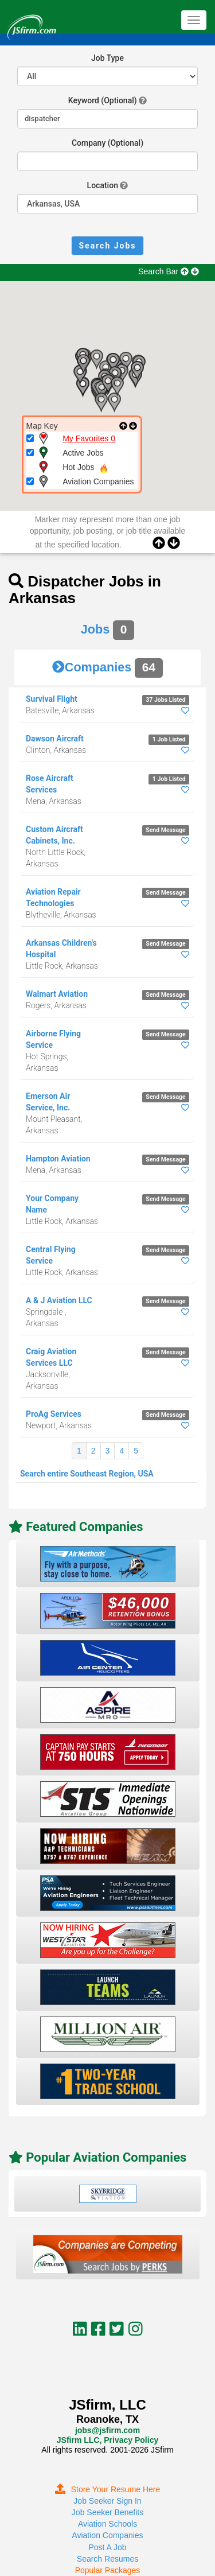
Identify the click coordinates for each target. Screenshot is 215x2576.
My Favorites (88, 438)
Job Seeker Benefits (107, 2512)
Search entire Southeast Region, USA (87, 1473)
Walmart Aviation (57, 993)
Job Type (107, 58)
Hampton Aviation (58, 1158)
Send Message (165, 830)
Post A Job (107, 2547)
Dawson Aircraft (55, 738)
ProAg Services (53, 1414)
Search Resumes (107, 2558)
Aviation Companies (107, 2535)
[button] (82, 387)
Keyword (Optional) (102, 100)
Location (102, 185)
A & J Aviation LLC (59, 1300)
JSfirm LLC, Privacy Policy (107, 2440)
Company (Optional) (107, 142)
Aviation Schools (107, 2523)
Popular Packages (107, 2570)
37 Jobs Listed (165, 700)
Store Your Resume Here (108, 2489)
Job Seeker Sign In (107, 2500)
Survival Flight (51, 699)
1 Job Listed (169, 739)
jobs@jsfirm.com (107, 2430)
